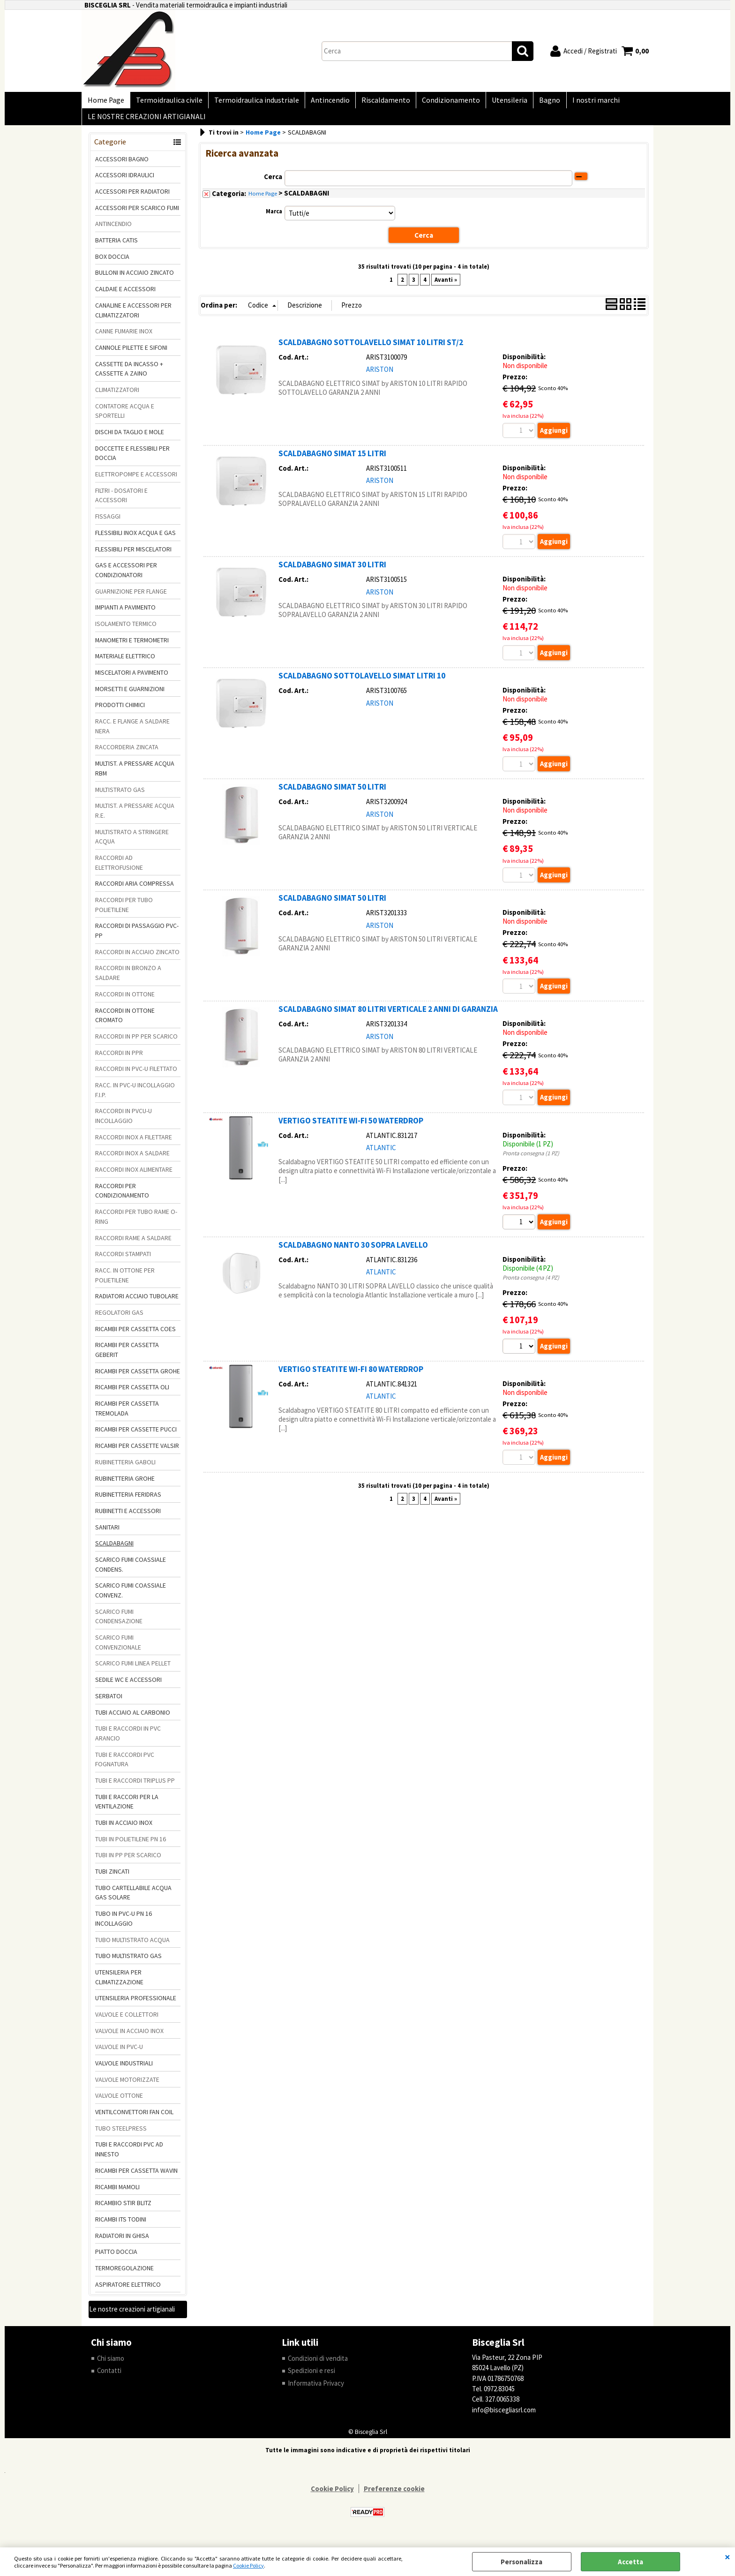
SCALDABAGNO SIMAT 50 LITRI (332, 795)
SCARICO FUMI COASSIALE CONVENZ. (130, 1598)
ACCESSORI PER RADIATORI (132, 199)
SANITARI (107, 1534)
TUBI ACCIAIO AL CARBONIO (132, 1720)
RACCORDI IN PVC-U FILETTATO (136, 1076)
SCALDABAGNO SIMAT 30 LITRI (332, 572)
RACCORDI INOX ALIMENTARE (133, 1177)
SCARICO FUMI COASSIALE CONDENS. (130, 1572)
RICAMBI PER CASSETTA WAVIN (136, 2178)
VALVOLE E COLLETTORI (126, 2022)
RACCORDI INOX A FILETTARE (133, 1144)
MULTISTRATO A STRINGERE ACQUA (132, 844)
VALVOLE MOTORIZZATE (127, 2087)
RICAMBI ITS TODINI (120, 2226)
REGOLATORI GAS (119, 1320)
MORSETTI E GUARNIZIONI (130, 696)
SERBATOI (108, 1703)
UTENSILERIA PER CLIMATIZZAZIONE (119, 1984)
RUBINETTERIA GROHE (125, 1486)
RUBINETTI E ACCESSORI (128, 1518)
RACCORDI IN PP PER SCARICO (136, 1043)
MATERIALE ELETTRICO (125, 664)
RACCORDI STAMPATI (123, 1262)
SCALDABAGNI (114, 1551)
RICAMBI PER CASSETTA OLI (132, 1395)
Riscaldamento (377, 102)
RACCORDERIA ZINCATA (126, 755)
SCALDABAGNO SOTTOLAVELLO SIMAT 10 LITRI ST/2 (370, 350)
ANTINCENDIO (113, 231)
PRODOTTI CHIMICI (120, 712)
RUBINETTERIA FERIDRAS (128, 1502)
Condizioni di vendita (318, 2365)
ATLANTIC (381, 1156)
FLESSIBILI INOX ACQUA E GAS (135, 540)
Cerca (273, 184)
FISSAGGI (107, 524)
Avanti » (446, 287)
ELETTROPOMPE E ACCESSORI (136, 481)
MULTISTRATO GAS (120, 797)
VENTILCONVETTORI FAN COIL (134, 2119)
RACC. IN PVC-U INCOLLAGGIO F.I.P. (135, 1097)
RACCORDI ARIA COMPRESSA (134, 891)
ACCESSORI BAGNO (122, 166)
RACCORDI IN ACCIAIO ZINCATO (137, 959)
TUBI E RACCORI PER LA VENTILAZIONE (126, 1809)
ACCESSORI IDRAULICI (124, 183)
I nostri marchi (579, 102)
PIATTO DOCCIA (116, 2259)
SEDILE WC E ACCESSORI (128, 1687)
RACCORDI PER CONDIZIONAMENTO (122, 1198)
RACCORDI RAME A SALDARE (133, 1245)
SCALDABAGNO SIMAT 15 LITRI (332, 461)
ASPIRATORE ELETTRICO (128, 2292)
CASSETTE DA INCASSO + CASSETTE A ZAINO (129, 376)
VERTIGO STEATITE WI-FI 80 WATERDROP (350, 1378)
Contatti (109, 2378)
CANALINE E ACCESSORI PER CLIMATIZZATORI (133, 318)
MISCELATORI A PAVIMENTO (131, 680)
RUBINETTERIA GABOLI (125, 1469)
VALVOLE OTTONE (119, 2103)
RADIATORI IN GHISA (122, 2243)
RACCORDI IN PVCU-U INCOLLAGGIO (123, 1124)
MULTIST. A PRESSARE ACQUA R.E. (134, 818)
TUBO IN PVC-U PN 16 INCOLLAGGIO (123, 1926)
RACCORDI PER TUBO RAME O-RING (136, 1224)
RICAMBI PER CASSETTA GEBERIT (127, 1357)
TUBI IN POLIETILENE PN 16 (130, 1846)
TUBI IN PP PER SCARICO (128, 1863)
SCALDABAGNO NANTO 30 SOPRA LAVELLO (353, 1254)
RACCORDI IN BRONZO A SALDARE (128, 981)
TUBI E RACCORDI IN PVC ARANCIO (128, 1741)
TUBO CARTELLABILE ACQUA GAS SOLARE (133, 1900)
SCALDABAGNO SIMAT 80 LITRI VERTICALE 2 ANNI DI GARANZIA (388, 1018)
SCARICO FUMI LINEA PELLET (133, 1671)
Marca (274, 219)
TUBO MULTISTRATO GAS (128, 1963)
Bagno (535, 102)
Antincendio (323, 102)
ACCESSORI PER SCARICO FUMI (137, 215)
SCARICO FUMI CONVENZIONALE (118, 1650)
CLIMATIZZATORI (117, 397)
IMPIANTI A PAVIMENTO (125, 615)
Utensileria (497, 102)
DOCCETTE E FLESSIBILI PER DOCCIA (132, 461)
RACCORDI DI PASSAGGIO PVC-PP (137, 938)
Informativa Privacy (316, 2390)
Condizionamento (441, 102)
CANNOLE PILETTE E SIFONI (131, 355)
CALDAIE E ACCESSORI (125, 297)
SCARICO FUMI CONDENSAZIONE (118, 1624)
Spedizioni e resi (311, 2378)
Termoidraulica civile (166, 102)
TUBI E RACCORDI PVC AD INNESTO (129, 2157)
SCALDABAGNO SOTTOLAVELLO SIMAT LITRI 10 (361, 683)
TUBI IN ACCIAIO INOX (123, 1830)
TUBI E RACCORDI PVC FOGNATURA (124, 1767)
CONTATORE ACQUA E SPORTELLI (124, 418)
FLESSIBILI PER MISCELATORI (133, 556)
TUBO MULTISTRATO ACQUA (132, 1947)
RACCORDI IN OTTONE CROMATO (125, 1023)
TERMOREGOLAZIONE (124, 2275)
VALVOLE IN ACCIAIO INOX (129, 2038)
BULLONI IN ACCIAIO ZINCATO (134, 280)
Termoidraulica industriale (252, 102)
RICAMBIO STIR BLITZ (123, 2211)
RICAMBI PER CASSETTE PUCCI (136, 1437)
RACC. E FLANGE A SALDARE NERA (132, 733)
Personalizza (521, 2561)
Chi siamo (111, 2365)
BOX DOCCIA (112, 264)
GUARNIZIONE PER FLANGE (131, 599)
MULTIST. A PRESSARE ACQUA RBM (134, 776)
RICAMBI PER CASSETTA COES (135, 1336)
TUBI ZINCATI (112, 1879)
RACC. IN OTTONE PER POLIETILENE (125, 1282)
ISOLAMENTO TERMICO (126, 631)
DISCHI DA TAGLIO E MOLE (129, 439)
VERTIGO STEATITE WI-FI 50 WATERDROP (350, 1129)
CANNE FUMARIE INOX (123, 339)
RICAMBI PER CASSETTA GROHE (137, 1378)
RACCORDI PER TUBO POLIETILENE (124, 912)
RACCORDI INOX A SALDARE (132, 1161)
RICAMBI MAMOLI (117, 2194)
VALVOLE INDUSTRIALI (124, 2070)
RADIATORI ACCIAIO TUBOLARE (137, 1304)
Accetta (630, 2561)
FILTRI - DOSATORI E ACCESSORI (121, 503)
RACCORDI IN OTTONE (125, 1001)
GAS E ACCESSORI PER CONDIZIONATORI (126, 578)
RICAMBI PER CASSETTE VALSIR (137, 1453)
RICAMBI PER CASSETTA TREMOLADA (127, 1416)
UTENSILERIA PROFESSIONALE (135, 2006)
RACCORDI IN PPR (119, 1060)
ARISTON (379, 376)
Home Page (105, 102)
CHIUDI (727, 2556)
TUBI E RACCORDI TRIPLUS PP (135, 1788)
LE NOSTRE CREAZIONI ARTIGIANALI (146, 122)
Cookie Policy (248, 2565)
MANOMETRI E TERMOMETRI (132, 647)
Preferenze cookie (394, 2496)
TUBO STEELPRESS (121, 2136)
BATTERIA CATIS (116, 247)
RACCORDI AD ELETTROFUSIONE (119, 870)
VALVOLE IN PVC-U (119, 2054)
